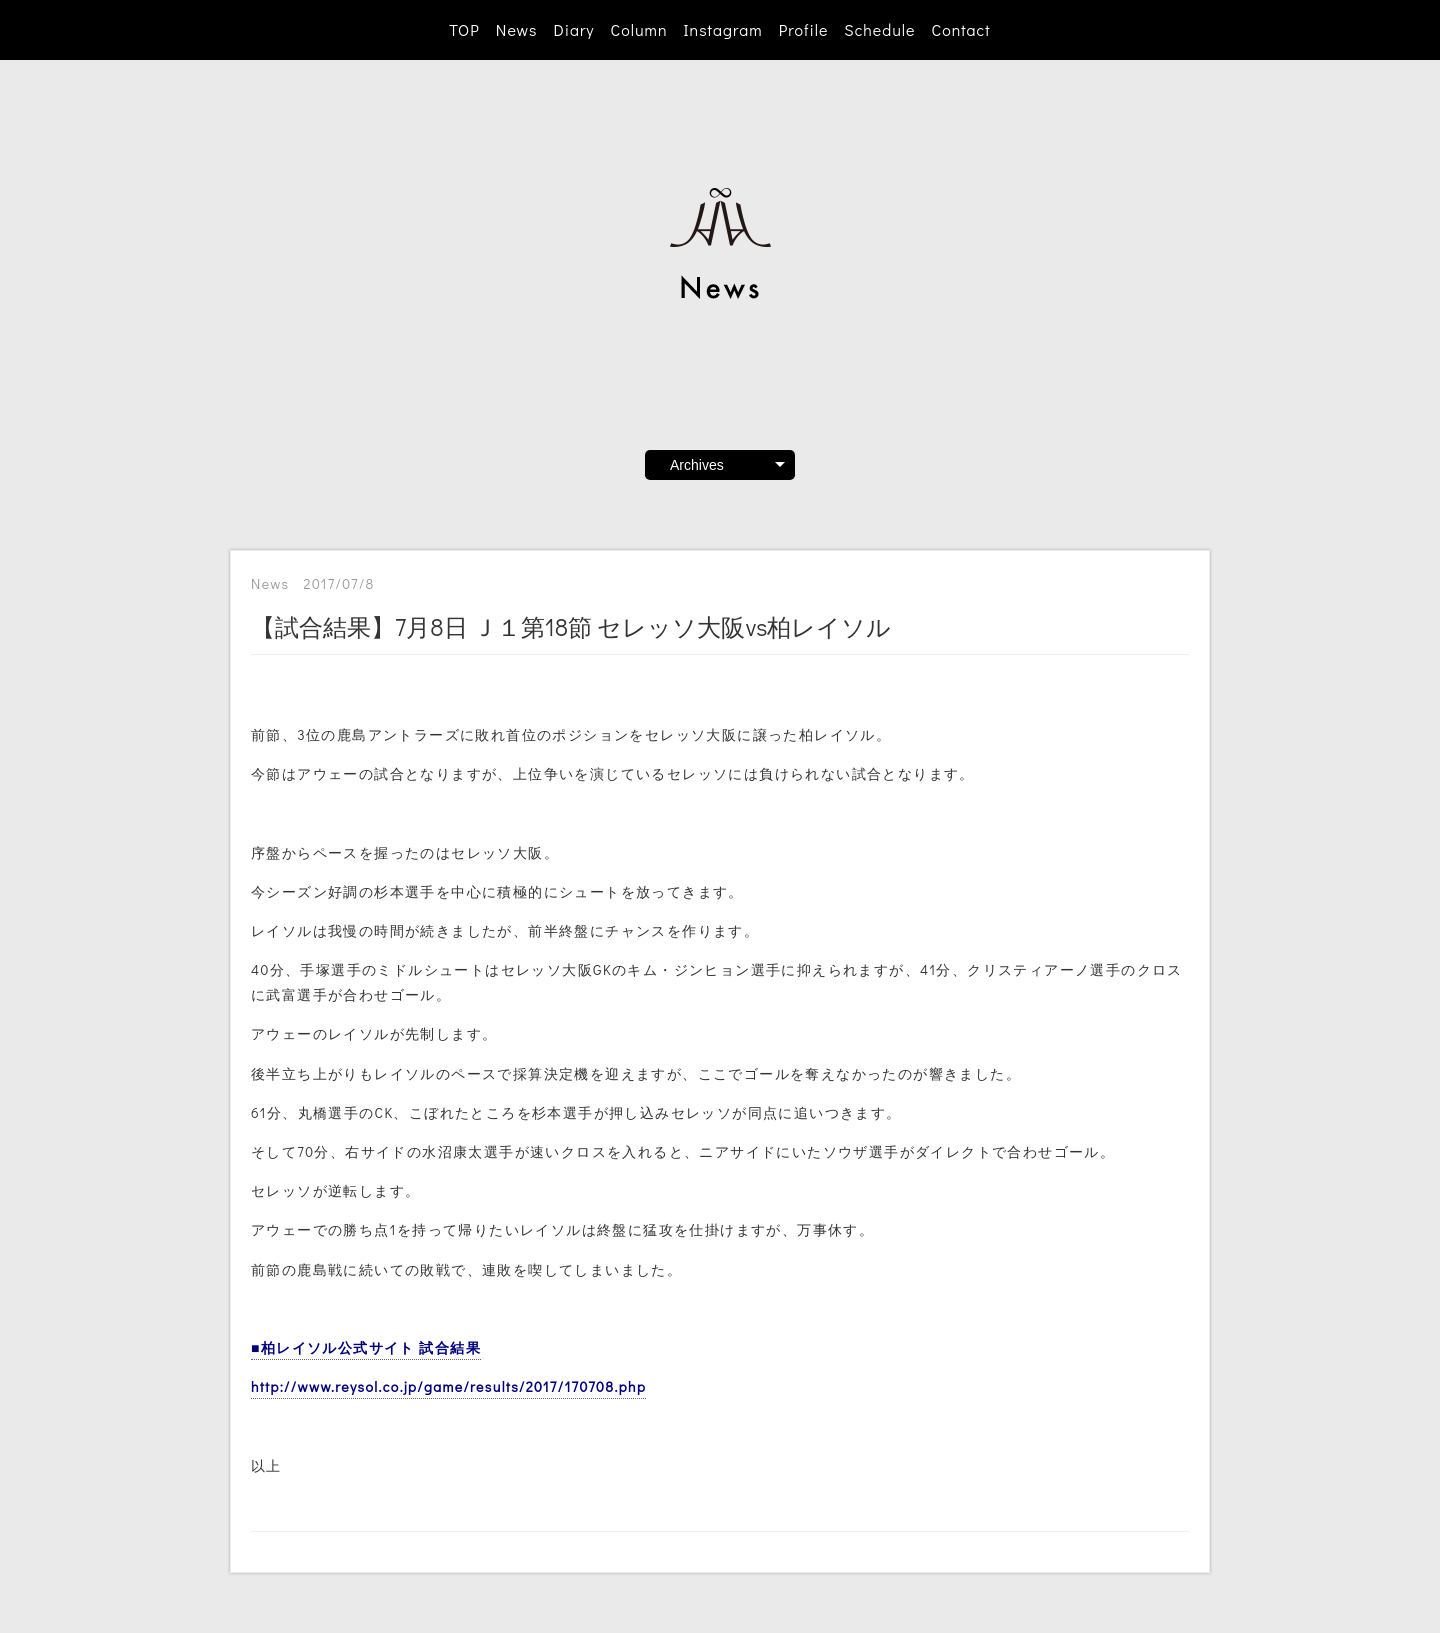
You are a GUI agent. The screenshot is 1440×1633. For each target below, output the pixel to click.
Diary (573, 29)
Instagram (723, 29)
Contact (960, 29)
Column (639, 29)
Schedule (879, 29)
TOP (464, 29)
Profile (804, 29)
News (517, 29)
